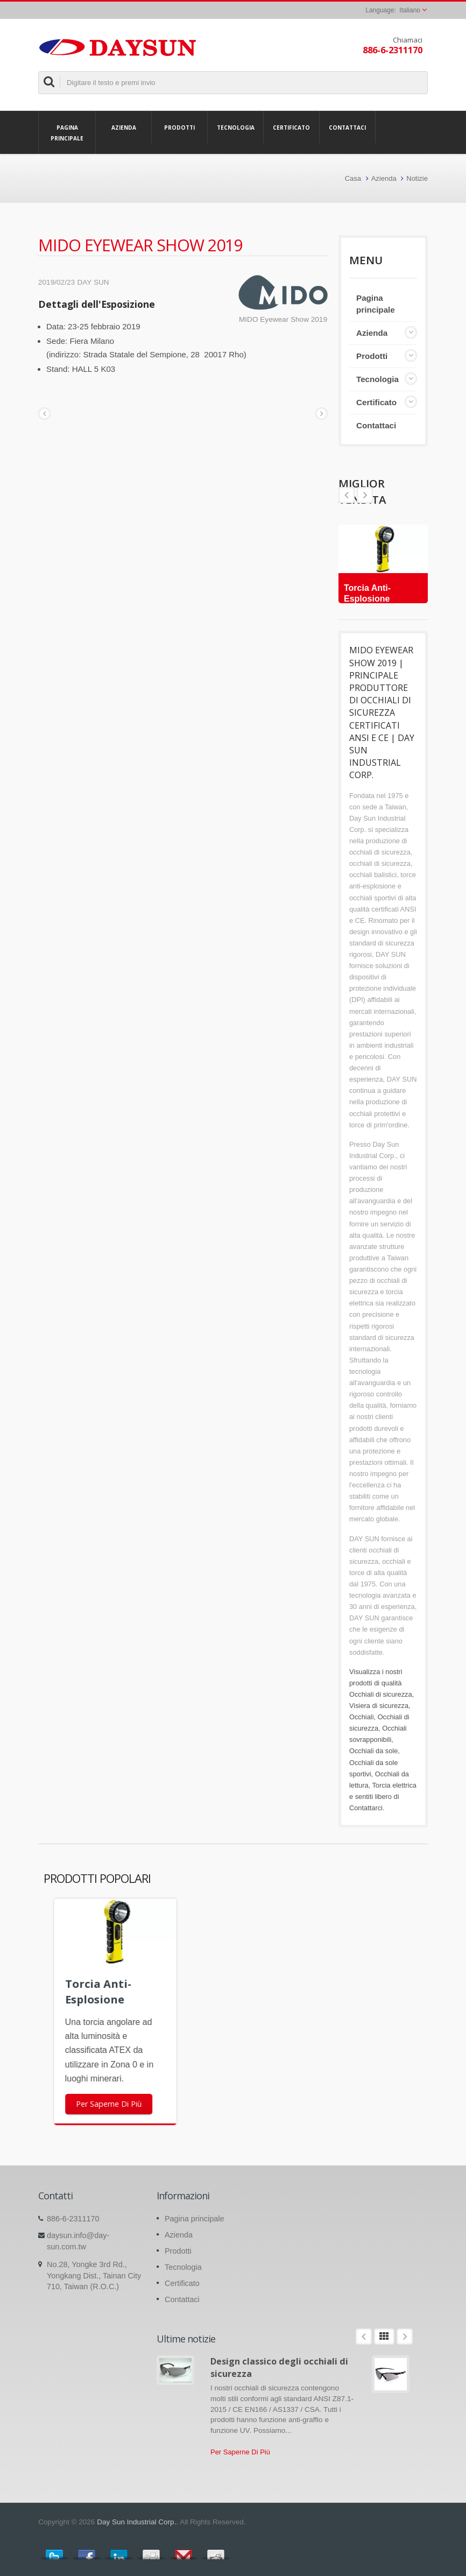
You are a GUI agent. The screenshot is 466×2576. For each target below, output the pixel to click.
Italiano (409, 10)
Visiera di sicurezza (378, 1706)
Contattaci (347, 127)
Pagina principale (67, 132)
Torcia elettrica (394, 1785)
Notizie (417, 178)
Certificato (291, 127)
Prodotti (179, 127)
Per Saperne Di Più (240, 2452)
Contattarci (366, 1808)
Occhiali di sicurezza (380, 1694)
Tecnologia (235, 127)
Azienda (123, 127)
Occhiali (361, 1717)
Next (346, 495)
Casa (353, 178)
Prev (365, 495)
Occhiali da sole (373, 1751)
